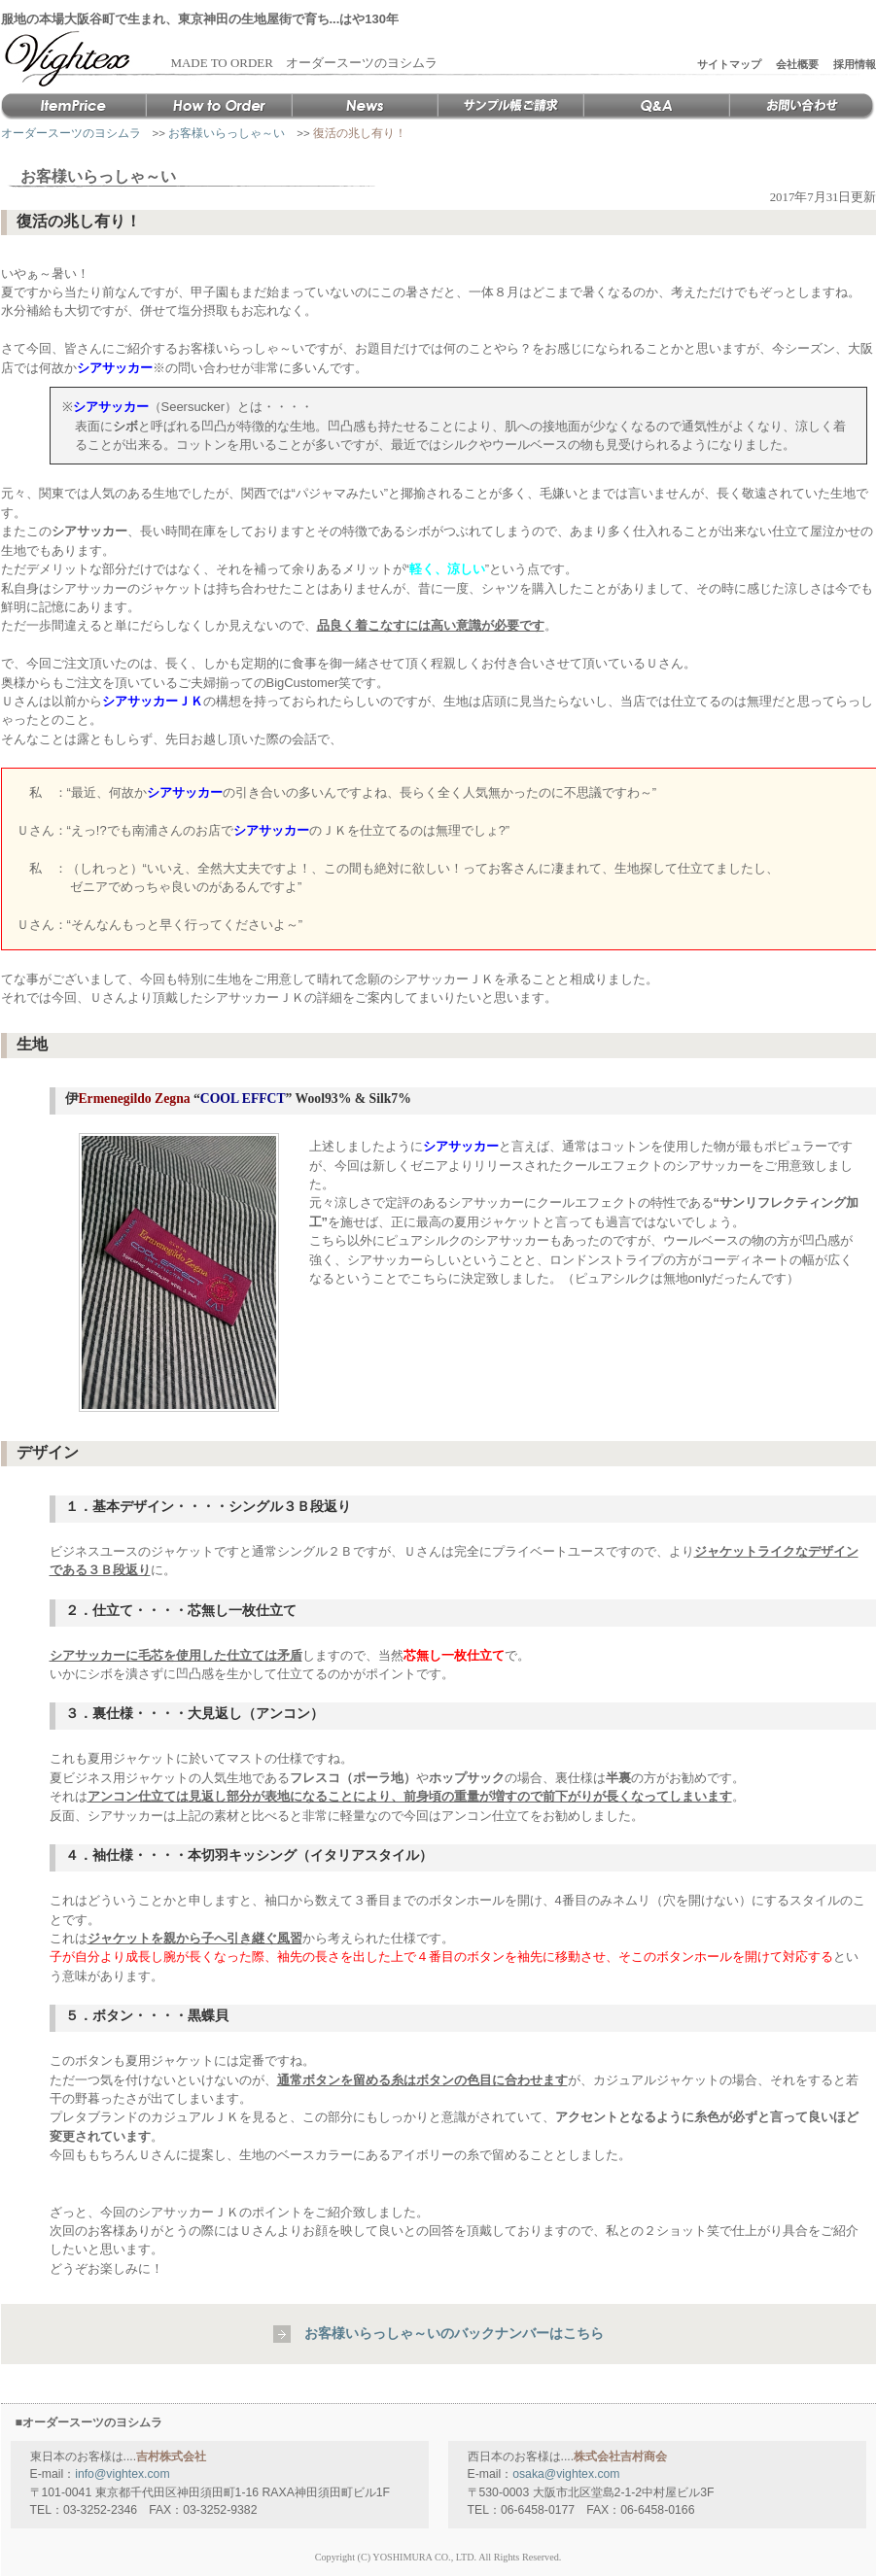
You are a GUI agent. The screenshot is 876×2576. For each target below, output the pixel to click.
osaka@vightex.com (565, 2474)
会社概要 (797, 64)
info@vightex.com (122, 2474)
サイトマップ (729, 64)
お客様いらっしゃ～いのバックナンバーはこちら (454, 2333)
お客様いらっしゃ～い (226, 133)
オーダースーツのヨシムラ (71, 133)
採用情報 (854, 64)
